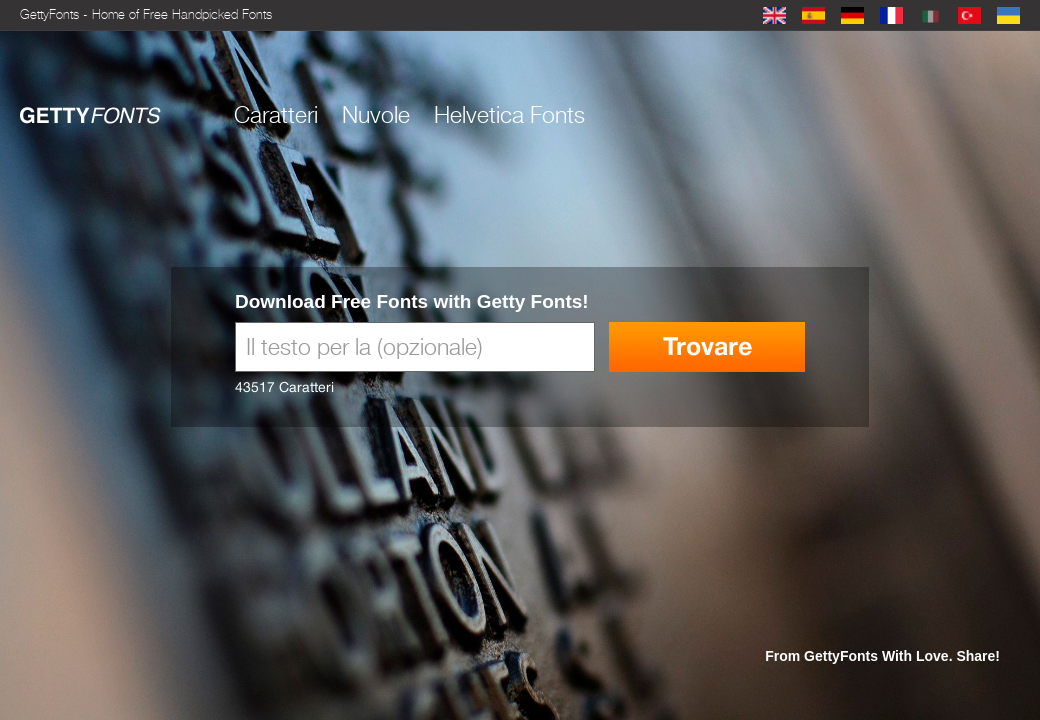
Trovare (707, 346)
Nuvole (376, 115)
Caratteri (276, 115)
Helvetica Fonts (509, 115)
